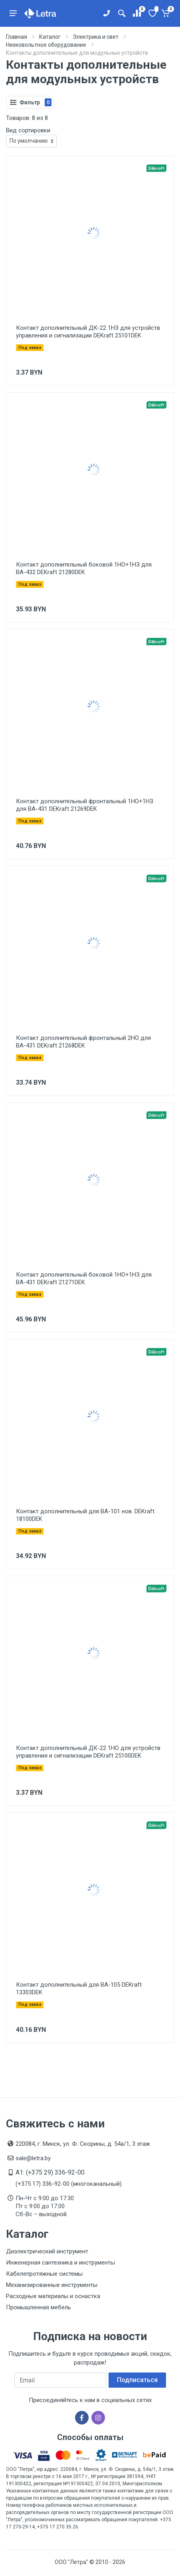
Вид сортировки (28, 130)
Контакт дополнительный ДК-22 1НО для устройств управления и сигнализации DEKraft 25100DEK (88, 1751)
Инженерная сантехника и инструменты (60, 2262)
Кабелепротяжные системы (44, 2273)
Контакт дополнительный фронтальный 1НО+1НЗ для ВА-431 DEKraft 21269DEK (84, 805)
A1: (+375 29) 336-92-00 (50, 2172)
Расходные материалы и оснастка (53, 2296)
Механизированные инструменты (51, 2285)
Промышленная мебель (38, 2307)
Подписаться (137, 2380)
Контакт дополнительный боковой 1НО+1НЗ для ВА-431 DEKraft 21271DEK (84, 1278)
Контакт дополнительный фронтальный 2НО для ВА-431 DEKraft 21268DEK (83, 1041)
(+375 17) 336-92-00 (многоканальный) (69, 2183)
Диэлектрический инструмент (47, 2251)
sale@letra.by (33, 2158)
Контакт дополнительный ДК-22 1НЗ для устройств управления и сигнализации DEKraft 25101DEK (88, 331)
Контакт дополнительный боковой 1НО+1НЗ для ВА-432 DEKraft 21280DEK (84, 568)
